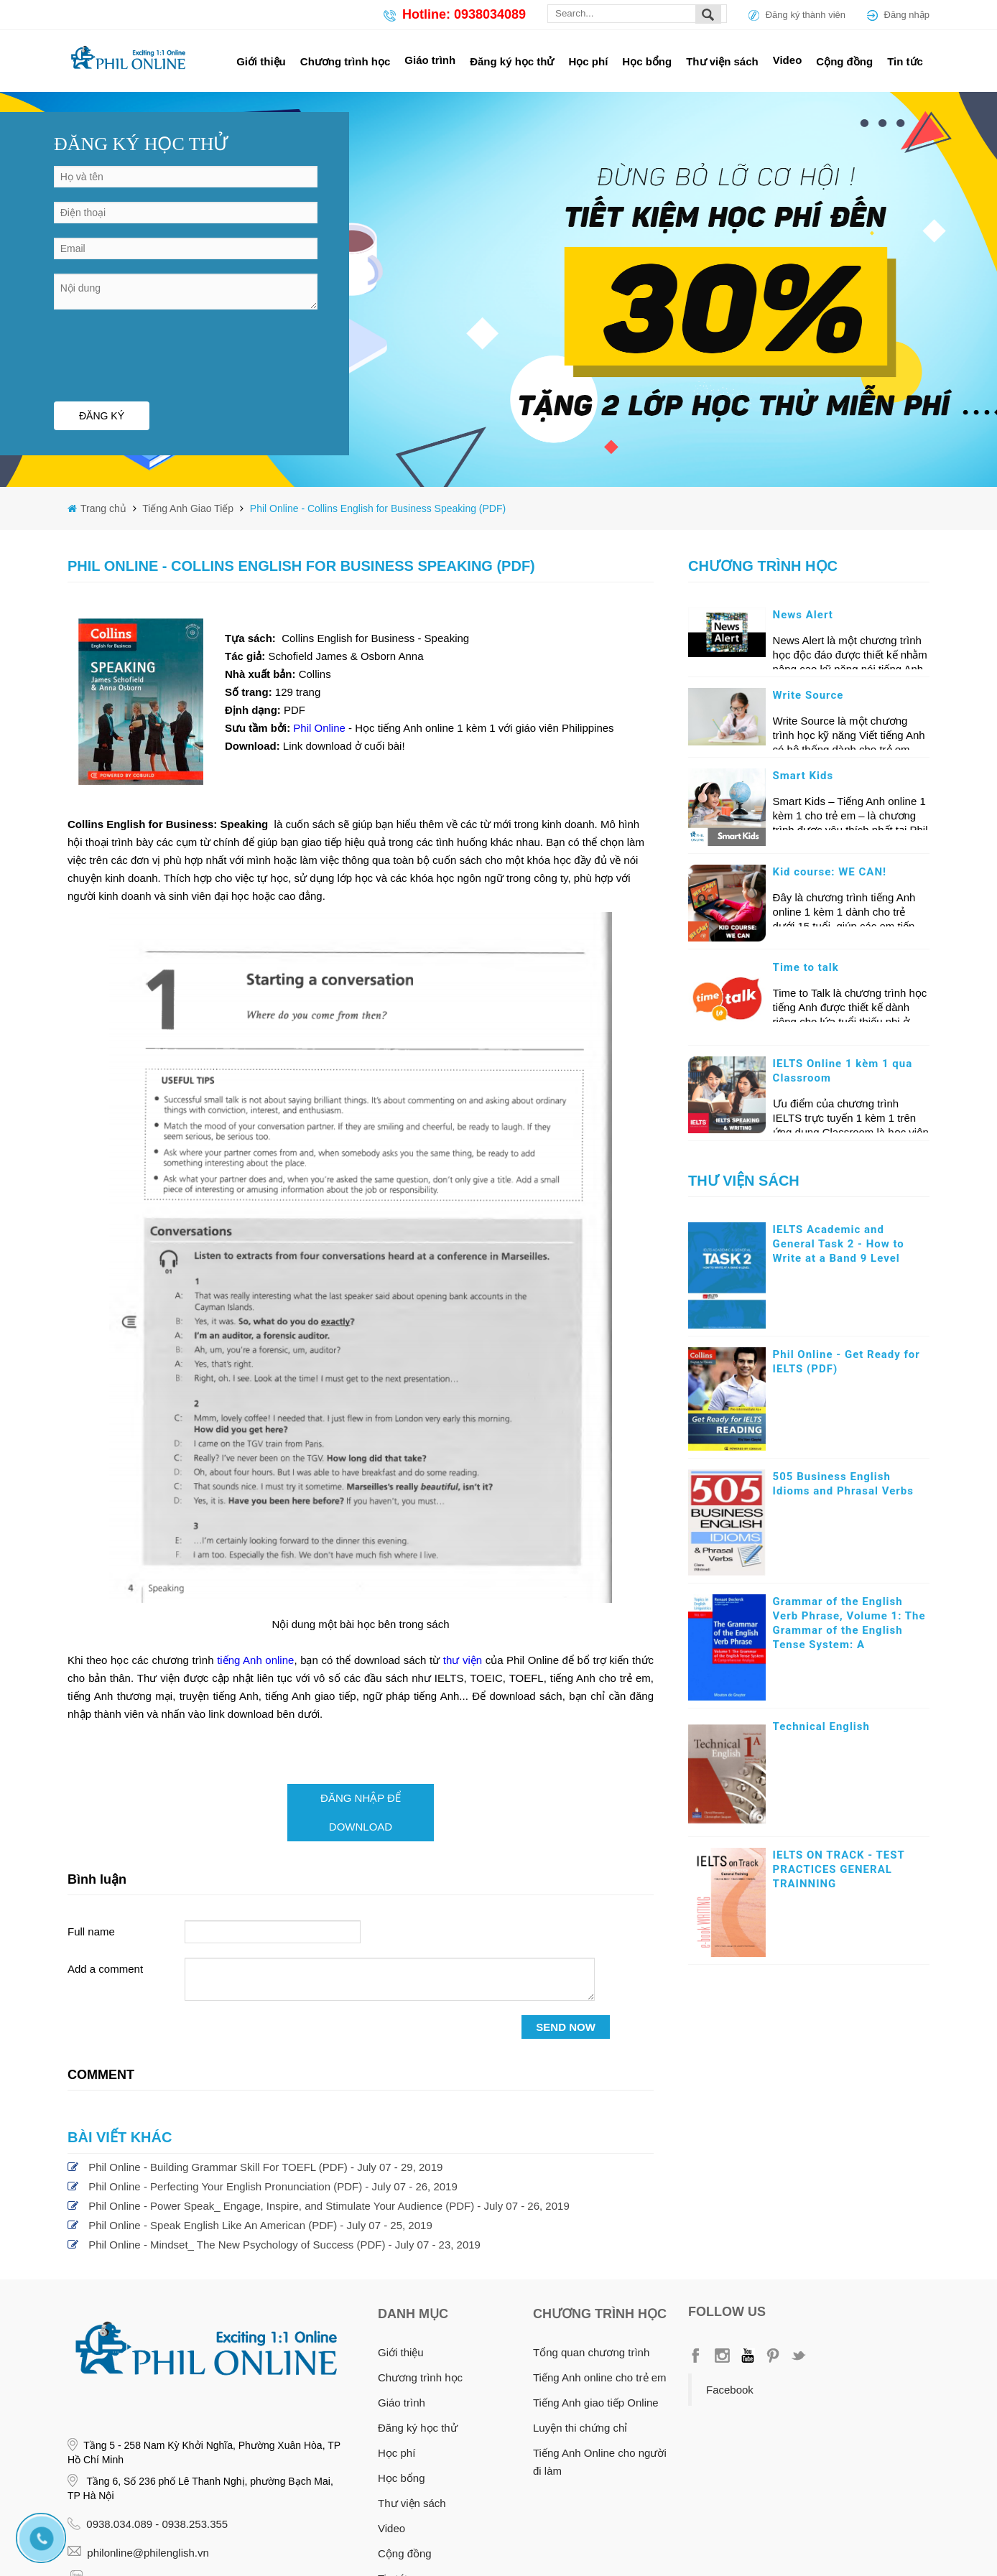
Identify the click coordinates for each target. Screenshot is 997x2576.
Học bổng (647, 61)
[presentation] (163, 352)
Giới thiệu (261, 61)
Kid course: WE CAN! (829, 871)
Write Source (808, 695)
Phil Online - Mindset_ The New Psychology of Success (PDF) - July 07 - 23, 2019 (284, 2244)
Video (787, 60)
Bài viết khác (120, 2137)
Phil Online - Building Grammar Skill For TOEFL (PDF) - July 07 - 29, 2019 (265, 2167)
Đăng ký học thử (512, 61)
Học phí (588, 61)
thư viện (462, 1660)
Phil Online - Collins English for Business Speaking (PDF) (378, 508)
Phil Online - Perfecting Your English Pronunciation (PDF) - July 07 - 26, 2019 (273, 2186)
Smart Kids (803, 775)
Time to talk (806, 967)
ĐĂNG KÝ (101, 416)
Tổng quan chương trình (591, 2352)
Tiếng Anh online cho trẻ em (600, 2377)
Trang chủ (104, 508)
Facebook (729, 2390)
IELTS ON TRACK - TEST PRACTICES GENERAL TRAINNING (839, 1869)
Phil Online (320, 728)
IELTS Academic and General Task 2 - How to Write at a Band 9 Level (838, 1244)
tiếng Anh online (255, 1660)
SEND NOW (565, 2027)
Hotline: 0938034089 (464, 14)
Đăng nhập (906, 14)
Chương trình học (345, 61)
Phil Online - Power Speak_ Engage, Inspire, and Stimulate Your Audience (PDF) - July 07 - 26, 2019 (329, 2206)
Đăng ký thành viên (805, 14)
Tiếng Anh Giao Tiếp (186, 508)
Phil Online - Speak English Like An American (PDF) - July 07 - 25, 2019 (260, 2225)
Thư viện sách (722, 61)
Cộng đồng (844, 61)
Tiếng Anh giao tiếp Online (596, 2402)
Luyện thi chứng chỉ (580, 2428)
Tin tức (905, 61)
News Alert (803, 614)
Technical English (821, 1726)
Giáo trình (429, 60)
